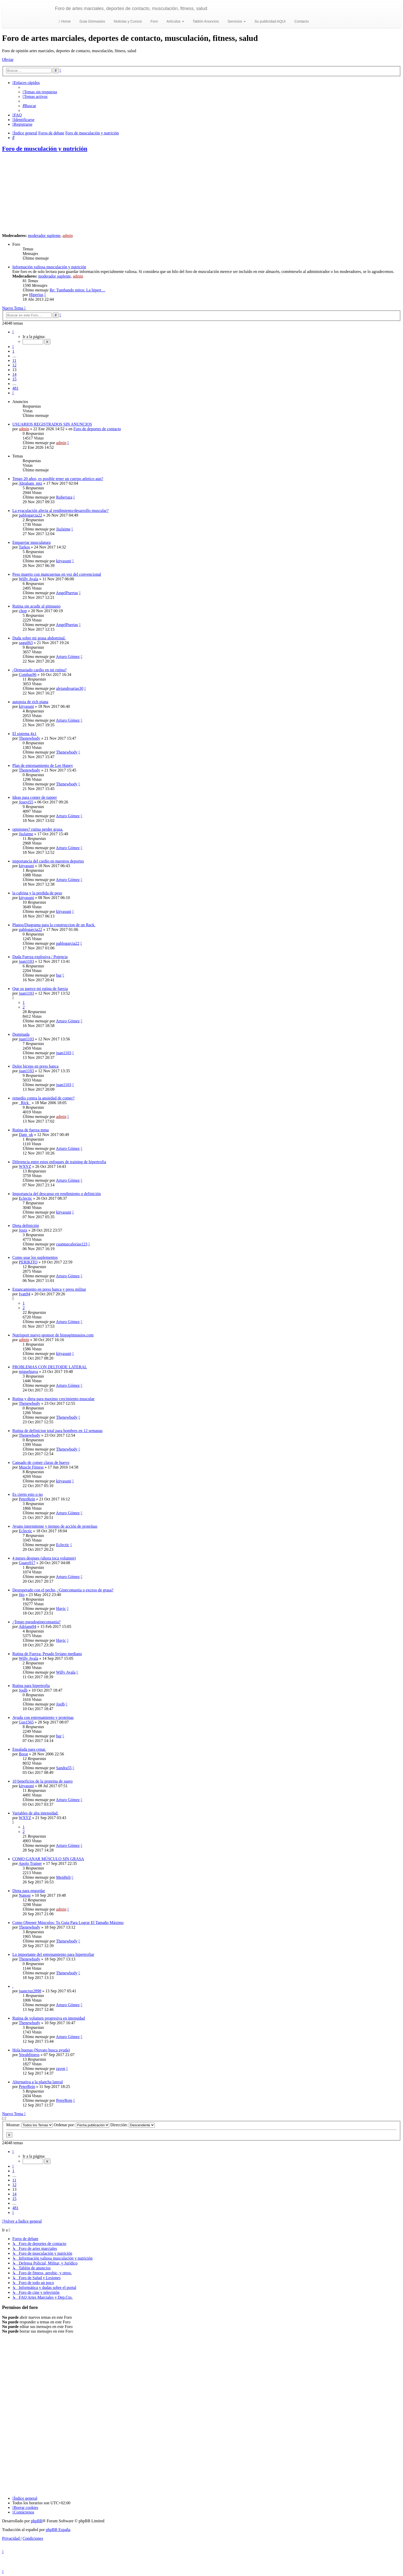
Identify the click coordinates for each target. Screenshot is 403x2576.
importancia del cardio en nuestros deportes (48, 861)
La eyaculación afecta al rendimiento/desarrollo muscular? (60, 510)
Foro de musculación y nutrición (44, 148)
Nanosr (25, 1895)
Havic (61, 1608)
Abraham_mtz (30, 483)
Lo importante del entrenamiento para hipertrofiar (53, 1954)
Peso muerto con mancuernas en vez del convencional (56, 574)
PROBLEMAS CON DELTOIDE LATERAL (49, 1367)
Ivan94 (24, 1294)
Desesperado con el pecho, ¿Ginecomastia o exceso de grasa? (62, 1590)
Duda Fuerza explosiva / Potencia (40, 957)
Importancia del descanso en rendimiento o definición (56, 1193)
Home (65, 21)
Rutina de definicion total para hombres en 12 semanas (57, 1430)
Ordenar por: (81, 2125)
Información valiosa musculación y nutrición (49, 267)
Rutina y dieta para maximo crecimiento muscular (53, 1399)
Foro (154, 21)
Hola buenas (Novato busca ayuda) (41, 2050)
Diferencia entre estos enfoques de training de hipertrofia (59, 1162)
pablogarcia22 (30, 515)
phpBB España (58, 2529)
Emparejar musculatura (31, 542)
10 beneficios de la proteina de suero (42, 1781)
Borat (23, 1754)
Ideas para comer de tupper (34, 797)
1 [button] (13, 351)
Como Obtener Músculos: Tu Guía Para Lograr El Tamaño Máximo (68, 1922)
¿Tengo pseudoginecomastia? (36, 1622)
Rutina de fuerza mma (30, 1130)
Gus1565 (26, 1722)
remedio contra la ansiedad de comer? (43, 1098)
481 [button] (15, 388)
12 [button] (14, 365)
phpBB (36, 2521)
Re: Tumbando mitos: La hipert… (77, 290)
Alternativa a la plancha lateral (37, 2082)
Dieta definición (25, 1225)
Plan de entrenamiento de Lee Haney (42, 765)
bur (58, 975)
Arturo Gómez (68, 656)
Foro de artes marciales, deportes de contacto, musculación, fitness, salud (131, 8)
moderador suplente (44, 235)
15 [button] (14, 379)
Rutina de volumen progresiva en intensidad (48, 2018)
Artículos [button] (175, 21)
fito (21, 1594)
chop (23, 611)
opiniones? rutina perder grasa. (37, 829)
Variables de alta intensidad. (35, 1813)
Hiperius (36, 294)
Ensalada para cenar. (29, 1749)
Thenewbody (29, 738)
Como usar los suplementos (35, 1257)
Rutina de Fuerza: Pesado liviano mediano (47, 1654)
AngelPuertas (67, 593)
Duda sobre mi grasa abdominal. (39, 638)
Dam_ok (26, 1134)
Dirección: (132, 2125)
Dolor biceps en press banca (35, 1066)
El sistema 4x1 (24, 733)
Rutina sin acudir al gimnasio (36, 606)
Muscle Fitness (31, 1467)
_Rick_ (25, 1103)
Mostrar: (29, 2125)
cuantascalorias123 (71, 1244)
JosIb (23, 1690)
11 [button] (14, 360)
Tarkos (24, 547)
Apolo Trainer (30, 1863)
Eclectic (25, 1198)
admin (67, 235)
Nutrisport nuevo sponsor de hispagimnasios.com (53, 1335)
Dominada (21, 1034)
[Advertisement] (201, 193)
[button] (13, 332)
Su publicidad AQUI (269, 21)
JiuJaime (63, 529)
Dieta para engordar (28, 1891)
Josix (23, 1230)
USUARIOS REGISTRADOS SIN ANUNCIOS (52, 424)
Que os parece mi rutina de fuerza (40, 988)
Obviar (7, 59)
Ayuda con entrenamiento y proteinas (43, 1717)
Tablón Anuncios (205, 21)
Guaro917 (27, 1563)
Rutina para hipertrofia (31, 1685)
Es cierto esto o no (27, 1494)
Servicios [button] (236, 21)
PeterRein (27, 1499)
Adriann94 (27, 1626)
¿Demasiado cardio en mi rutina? (39, 670)
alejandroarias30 (69, 688)
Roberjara (64, 497)
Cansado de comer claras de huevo (40, 1462)
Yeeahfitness (29, 2054)
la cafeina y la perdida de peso (37, 893)
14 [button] (14, 374)
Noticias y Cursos (127, 21)
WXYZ (25, 1166)
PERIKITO (28, 1262)
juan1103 (26, 961)
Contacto (301, 21)
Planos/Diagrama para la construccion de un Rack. (53, 925)
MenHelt (63, 1877)
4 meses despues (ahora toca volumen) (44, 1558)
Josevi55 (26, 802)
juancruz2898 (30, 1991)
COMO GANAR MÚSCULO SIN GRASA (48, 1859)
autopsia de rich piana (30, 702)
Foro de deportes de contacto (97, 429)
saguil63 (26, 642)
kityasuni (63, 561)
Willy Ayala (28, 579)
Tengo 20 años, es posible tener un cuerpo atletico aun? (57, 478)
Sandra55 (63, 1768)
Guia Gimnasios (91, 21)
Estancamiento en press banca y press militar (49, 1289)
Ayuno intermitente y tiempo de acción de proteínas (54, 1526)
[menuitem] (40, 92)
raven (60, 2068)
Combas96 (27, 674)
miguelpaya (28, 1371)
